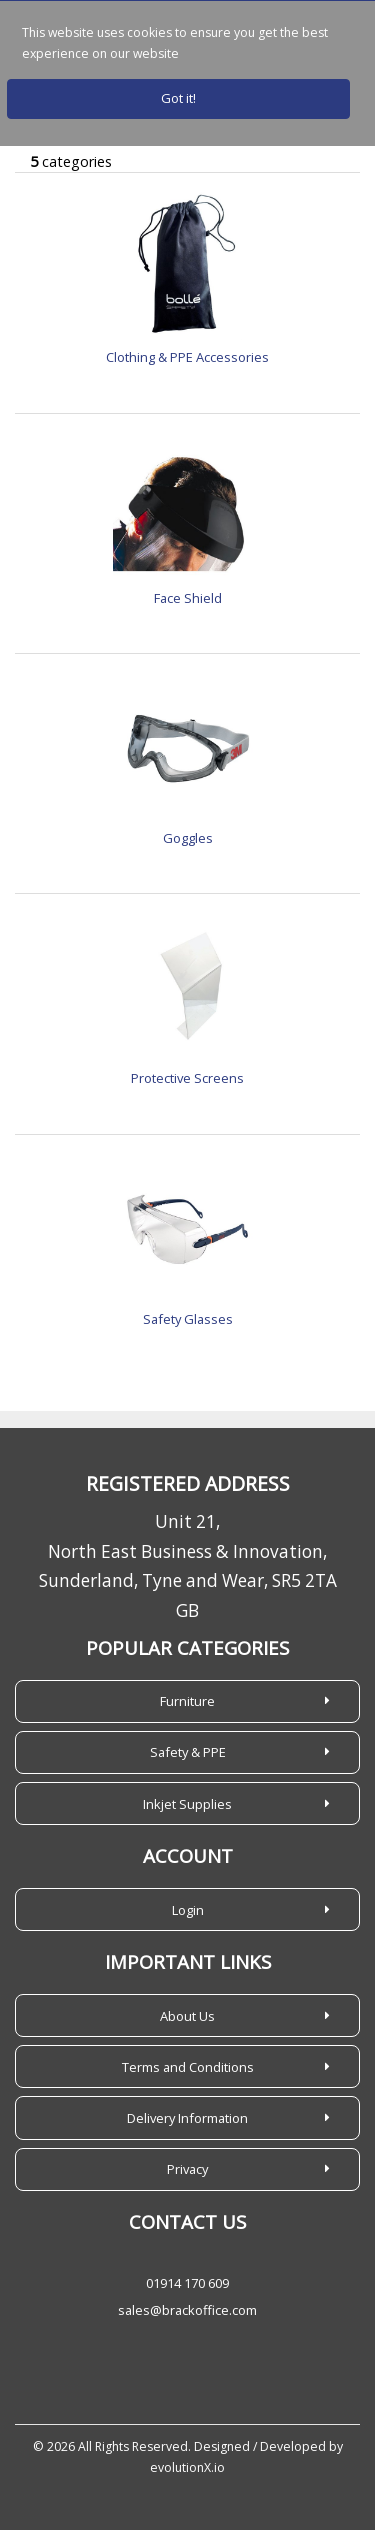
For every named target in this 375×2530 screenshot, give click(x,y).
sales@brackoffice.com (187, 2310)
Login (188, 1910)
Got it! (178, 98)
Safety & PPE (188, 1752)
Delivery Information (187, 2118)
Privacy (187, 2169)
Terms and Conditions (188, 2067)
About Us (187, 2016)
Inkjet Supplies (187, 1804)
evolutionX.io (187, 2467)
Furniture (187, 1701)
